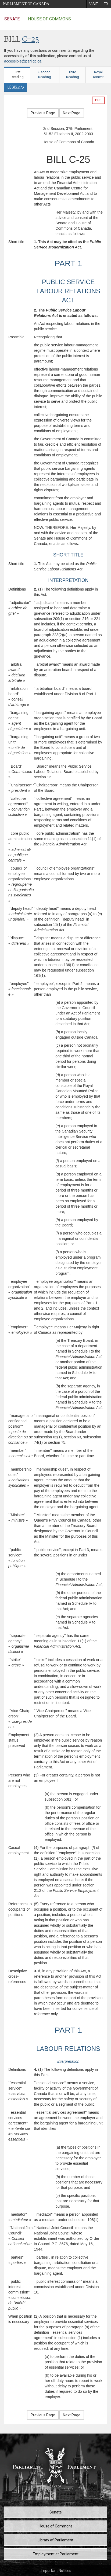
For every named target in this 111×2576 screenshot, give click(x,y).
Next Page (71, 113)
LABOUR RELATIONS (68, 2048)
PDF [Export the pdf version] (98, 100)
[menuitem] (93, 4)
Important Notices (56, 2570)
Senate (12, 18)
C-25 (30, 40)
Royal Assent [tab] (98, 74)
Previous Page (43, 113)
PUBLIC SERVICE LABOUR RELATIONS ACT (68, 291)
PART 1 (68, 263)
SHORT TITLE (68, 555)
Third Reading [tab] (72, 74)
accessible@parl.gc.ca (22, 61)
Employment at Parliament (55, 2554)
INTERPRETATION (68, 580)
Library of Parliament (55, 2540)
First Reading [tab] (17, 74)
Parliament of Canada (26, 4)
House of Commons (49, 18)
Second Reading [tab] (44, 74)
